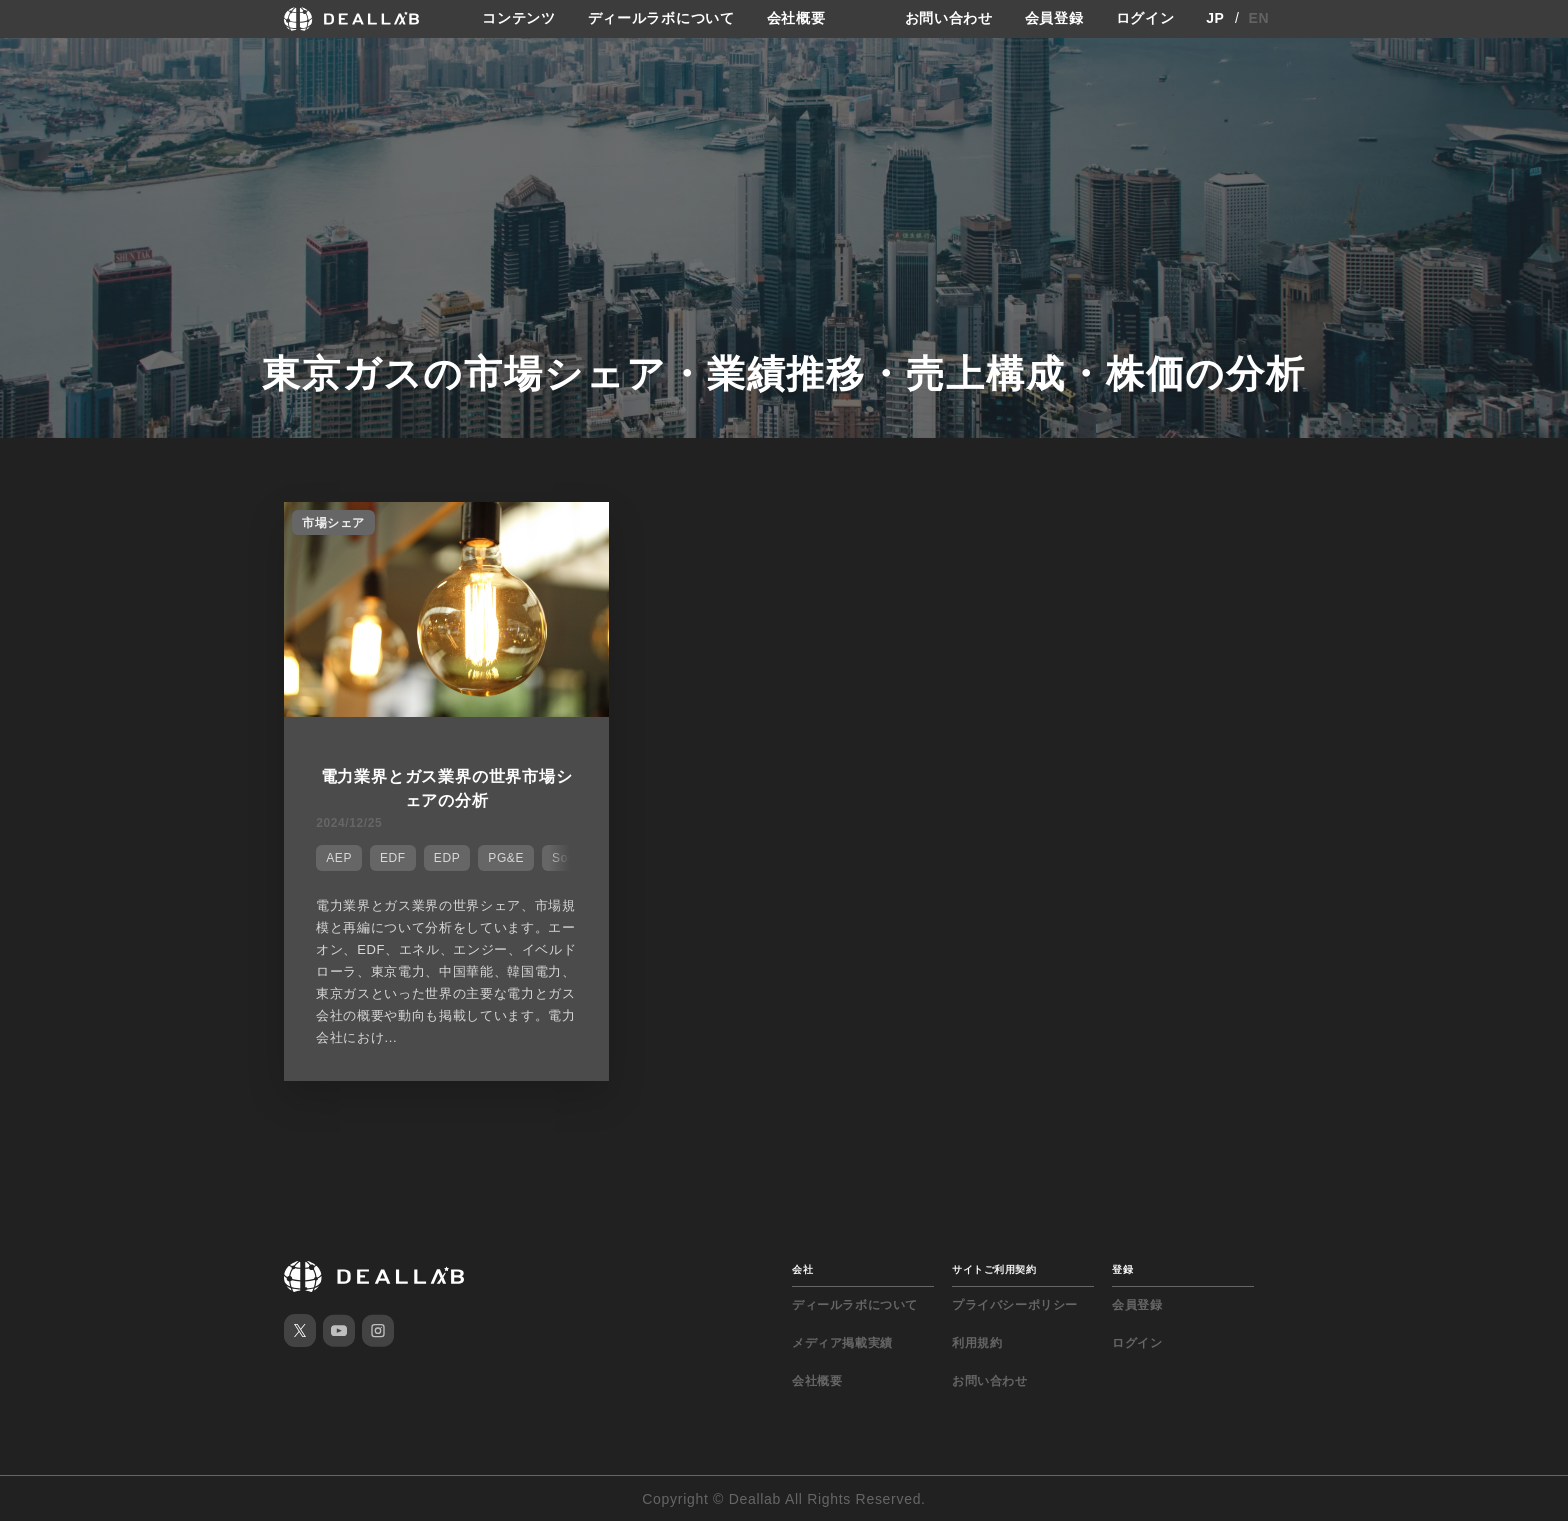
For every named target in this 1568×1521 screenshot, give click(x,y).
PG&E (506, 858)
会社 (802, 1268)
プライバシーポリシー (1015, 1304)
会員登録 (1054, 19)
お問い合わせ (949, 19)
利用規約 (977, 1342)
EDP (447, 858)
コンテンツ (519, 19)
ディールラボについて (661, 19)
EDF (393, 858)
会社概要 (796, 19)
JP (1215, 19)
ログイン (1145, 19)
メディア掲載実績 (842, 1342)
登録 (1122, 1268)
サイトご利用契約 (994, 1268)
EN (1259, 19)
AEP (339, 858)
